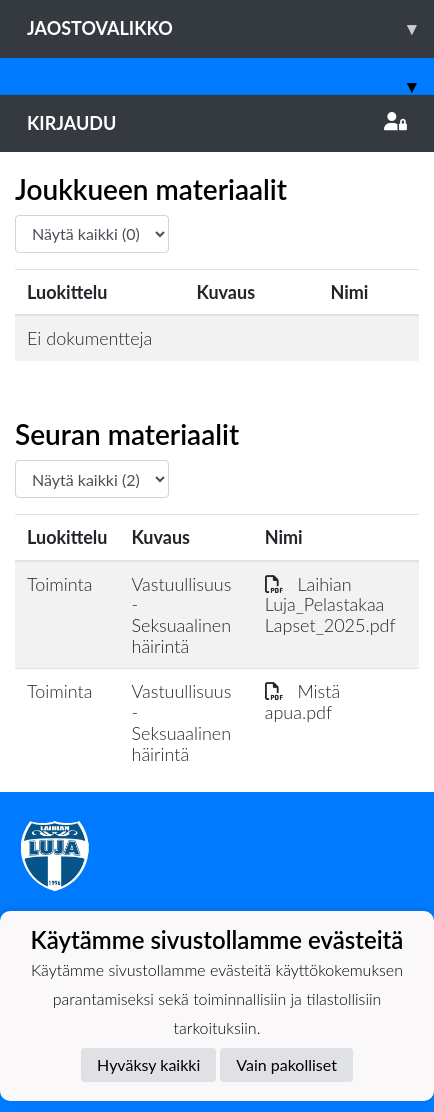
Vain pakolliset (286, 1064)
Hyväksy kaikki (148, 1064)
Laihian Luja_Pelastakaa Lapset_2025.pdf (330, 604)
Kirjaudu (217, 123)
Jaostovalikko (230, 28)
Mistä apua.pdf (302, 701)
